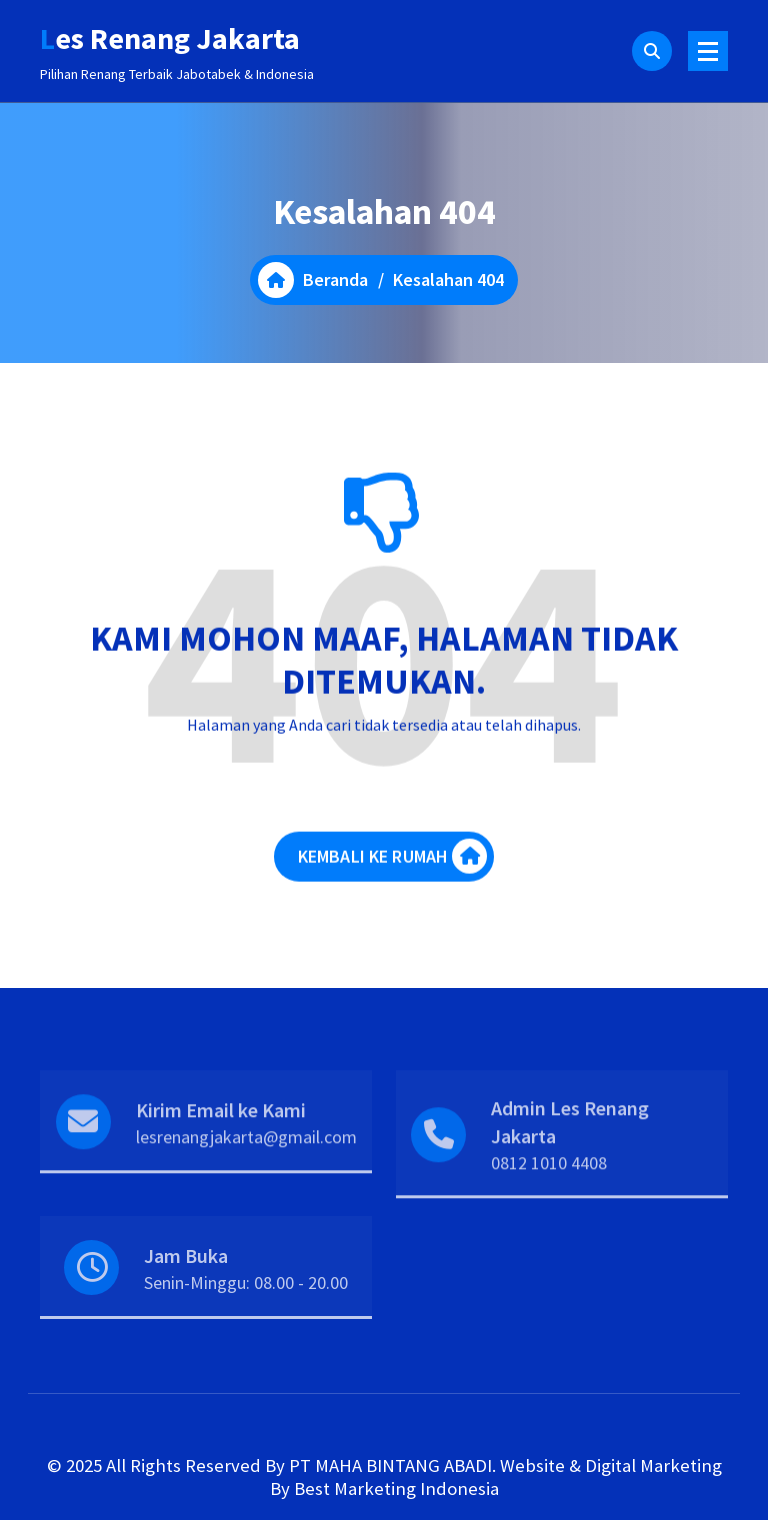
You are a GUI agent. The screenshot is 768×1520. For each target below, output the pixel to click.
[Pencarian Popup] (652, 51)
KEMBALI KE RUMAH (393, 866)
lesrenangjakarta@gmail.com (246, 1162)
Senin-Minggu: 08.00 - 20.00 (246, 1302)
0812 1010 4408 (549, 1188)
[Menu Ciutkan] (708, 51)
